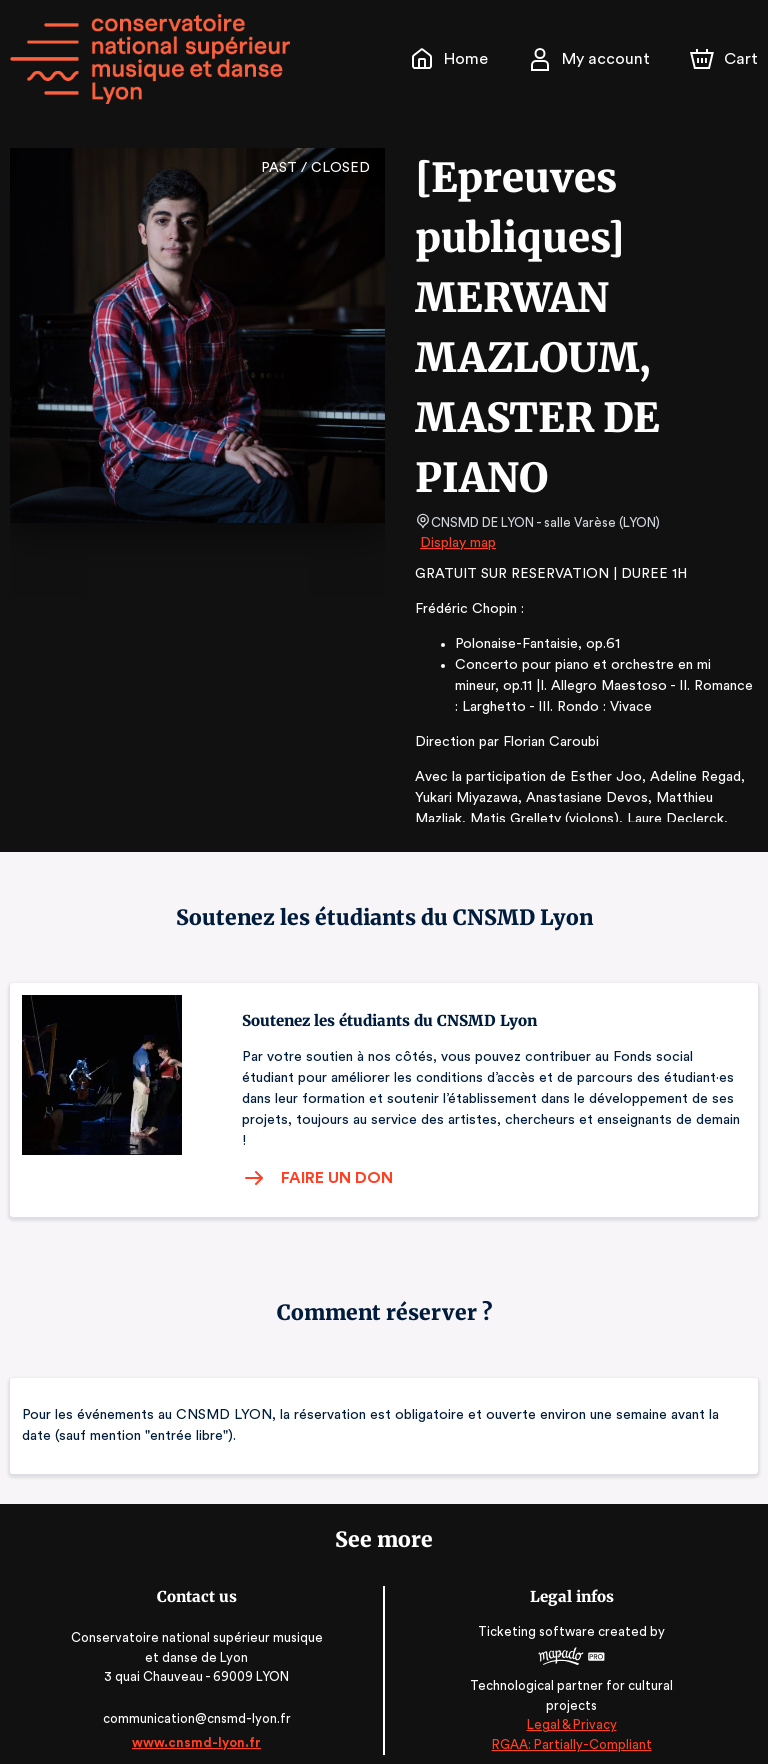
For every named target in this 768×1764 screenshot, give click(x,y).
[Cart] (726, 59)
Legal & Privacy (571, 1704)
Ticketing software (539, 1616)
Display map (458, 543)
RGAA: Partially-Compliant (571, 1723)
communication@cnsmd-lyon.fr (196, 1697)
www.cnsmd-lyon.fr (196, 1721)
